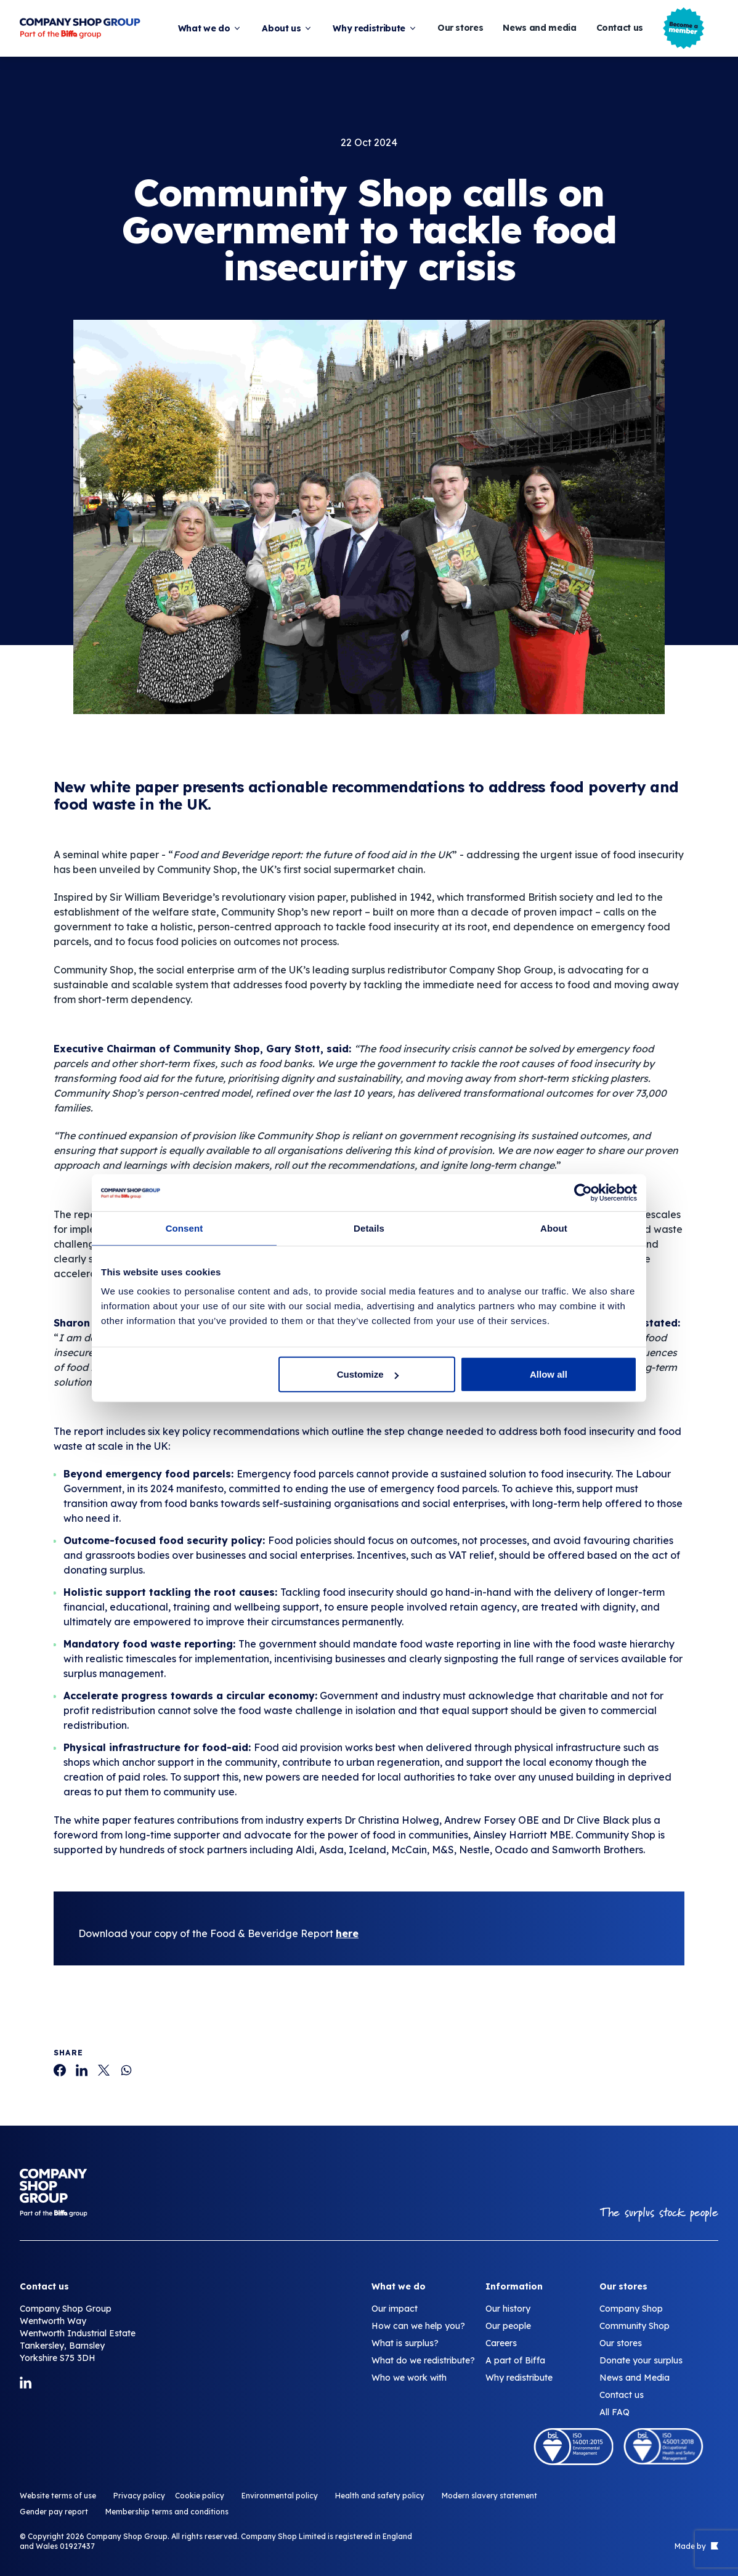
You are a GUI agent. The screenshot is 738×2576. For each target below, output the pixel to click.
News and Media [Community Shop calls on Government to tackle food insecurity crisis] (634, 2377)
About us (287, 28)
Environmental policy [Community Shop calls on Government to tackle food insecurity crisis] (279, 2495)
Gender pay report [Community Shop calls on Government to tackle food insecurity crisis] (54, 2511)
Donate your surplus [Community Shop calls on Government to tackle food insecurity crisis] (641, 2360)
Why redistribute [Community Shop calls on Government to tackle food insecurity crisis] (519, 2377)
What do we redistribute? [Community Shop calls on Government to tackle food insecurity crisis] (423, 2360)
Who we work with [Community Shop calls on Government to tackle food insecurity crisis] (409, 2377)
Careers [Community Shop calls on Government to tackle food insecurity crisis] (501, 2343)
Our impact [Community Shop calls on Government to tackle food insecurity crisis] (394, 2308)
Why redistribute (375, 28)
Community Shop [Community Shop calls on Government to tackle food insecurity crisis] (634, 2325)
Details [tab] (369, 1227)
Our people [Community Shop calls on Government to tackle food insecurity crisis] (508, 2325)
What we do (210, 28)
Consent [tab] (184, 1227)
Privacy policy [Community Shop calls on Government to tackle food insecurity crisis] (139, 2495)
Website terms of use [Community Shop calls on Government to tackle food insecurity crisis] (58, 2495)
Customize (368, 1374)
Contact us (620, 28)
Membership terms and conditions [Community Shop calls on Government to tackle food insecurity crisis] (167, 2511)
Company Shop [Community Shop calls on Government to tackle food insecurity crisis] (631, 2308)
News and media (539, 28)
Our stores (460, 28)
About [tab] (553, 1227)
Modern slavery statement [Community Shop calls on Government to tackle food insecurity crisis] (489, 2495)
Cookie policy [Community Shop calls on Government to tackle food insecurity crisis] (199, 2495)
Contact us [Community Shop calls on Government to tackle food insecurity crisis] (621, 2394)
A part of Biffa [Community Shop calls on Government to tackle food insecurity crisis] (515, 2360)
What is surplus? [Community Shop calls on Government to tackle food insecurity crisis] (405, 2343)
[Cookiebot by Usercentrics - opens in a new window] (583, 1192)
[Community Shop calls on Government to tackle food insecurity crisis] (60, 2070)
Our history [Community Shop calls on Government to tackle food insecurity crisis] (507, 2308)
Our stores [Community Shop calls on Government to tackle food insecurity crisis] (620, 2343)
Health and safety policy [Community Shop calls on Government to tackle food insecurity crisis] (379, 2495)
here (347, 1933)
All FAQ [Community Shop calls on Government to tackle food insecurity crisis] (614, 2412)
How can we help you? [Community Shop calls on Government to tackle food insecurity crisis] (418, 2325)
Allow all (548, 1374)
